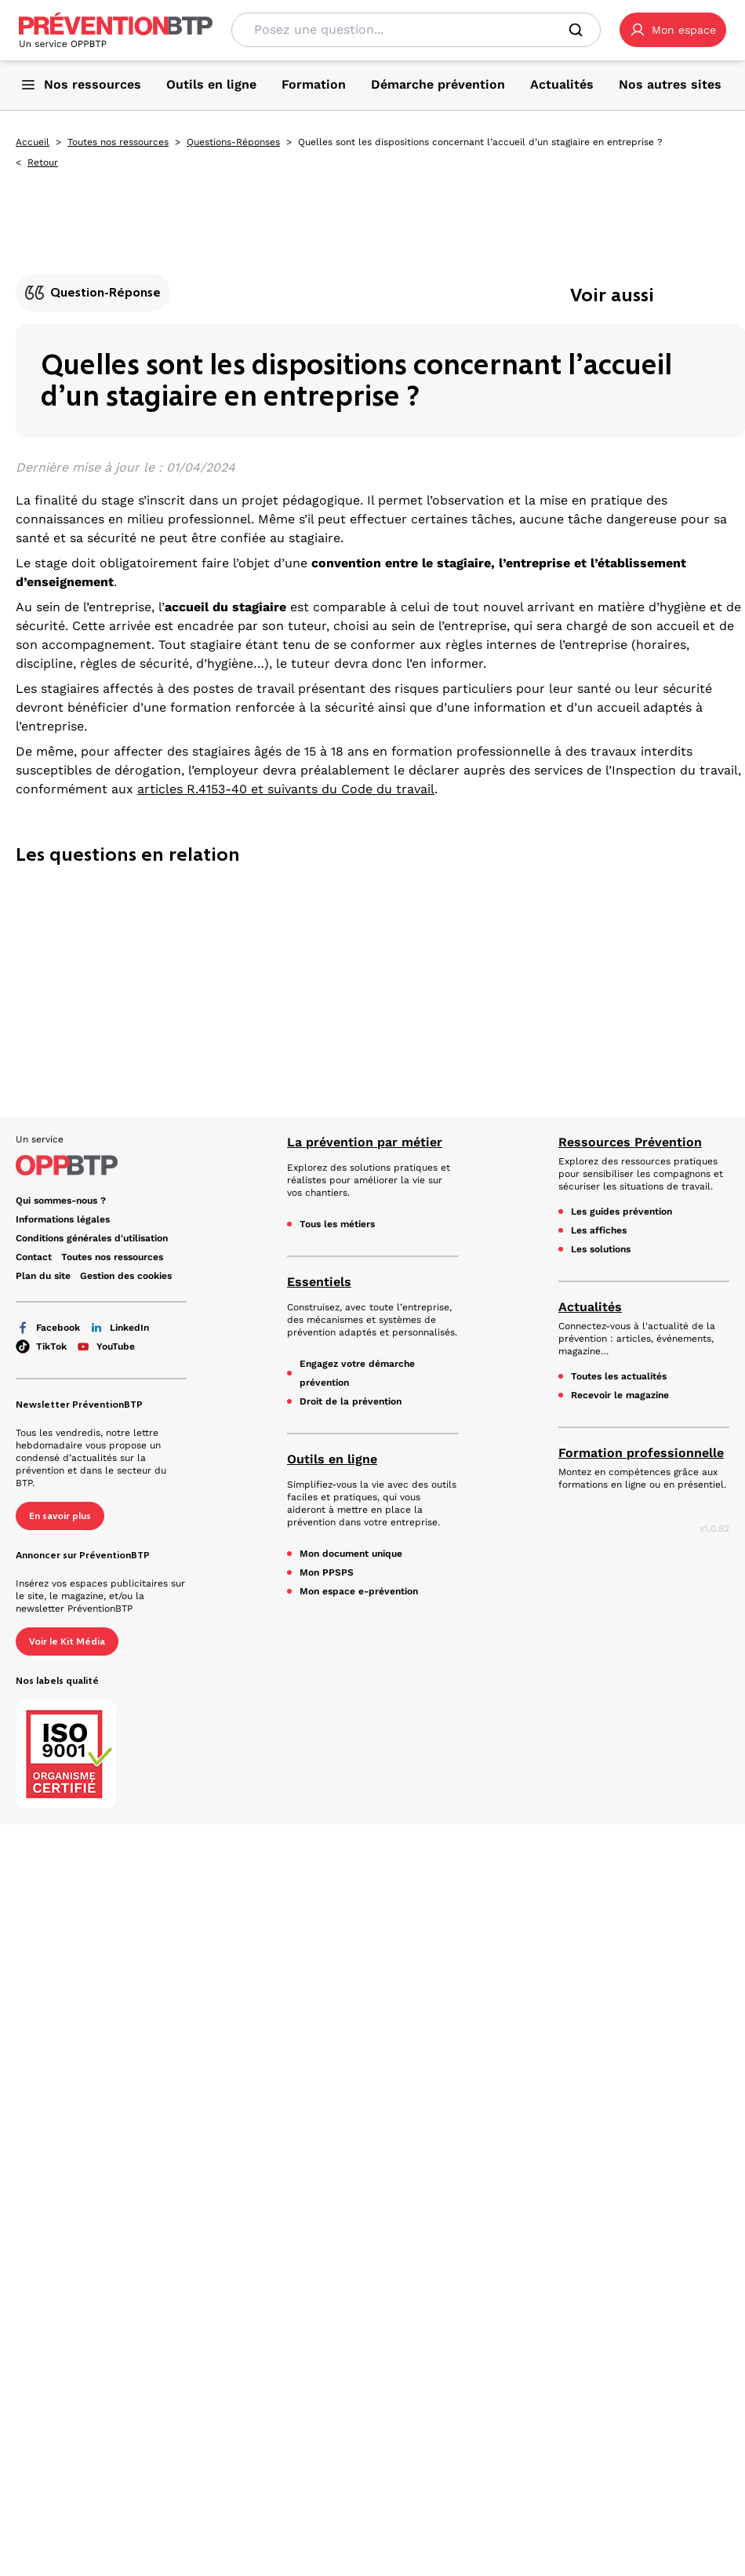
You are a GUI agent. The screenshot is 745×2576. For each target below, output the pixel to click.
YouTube (105, 1346)
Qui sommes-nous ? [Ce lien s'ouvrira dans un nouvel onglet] (61, 1200)
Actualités (590, 1306)
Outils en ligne (332, 1459)
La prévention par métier (364, 1142)
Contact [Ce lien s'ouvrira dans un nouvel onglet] (34, 1257)
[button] (673, 30)
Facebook (48, 1328)
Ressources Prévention (630, 1142)
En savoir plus (60, 1516)
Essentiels (319, 1281)
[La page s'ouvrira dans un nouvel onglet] (673, 30)
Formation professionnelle (641, 1452)
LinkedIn (119, 1328)
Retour (42, 162)
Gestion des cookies (126, 1275)
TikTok (41, 1346)
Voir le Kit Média (67, 1641)
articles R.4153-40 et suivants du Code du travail (285, 789)
